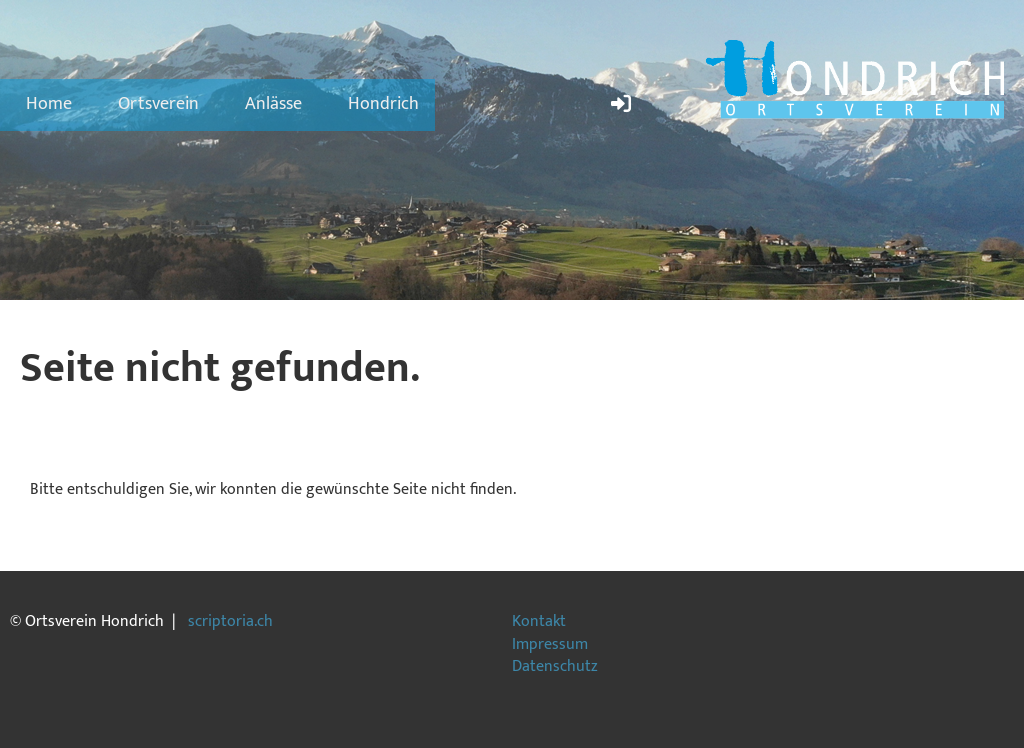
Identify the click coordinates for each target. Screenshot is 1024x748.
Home (49, 104)
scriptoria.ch (230, 621)
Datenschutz (555, 666)
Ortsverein (158, 104)
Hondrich (383, 104)
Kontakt (539, 621)
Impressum (550, 644)
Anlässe (273, 104)
